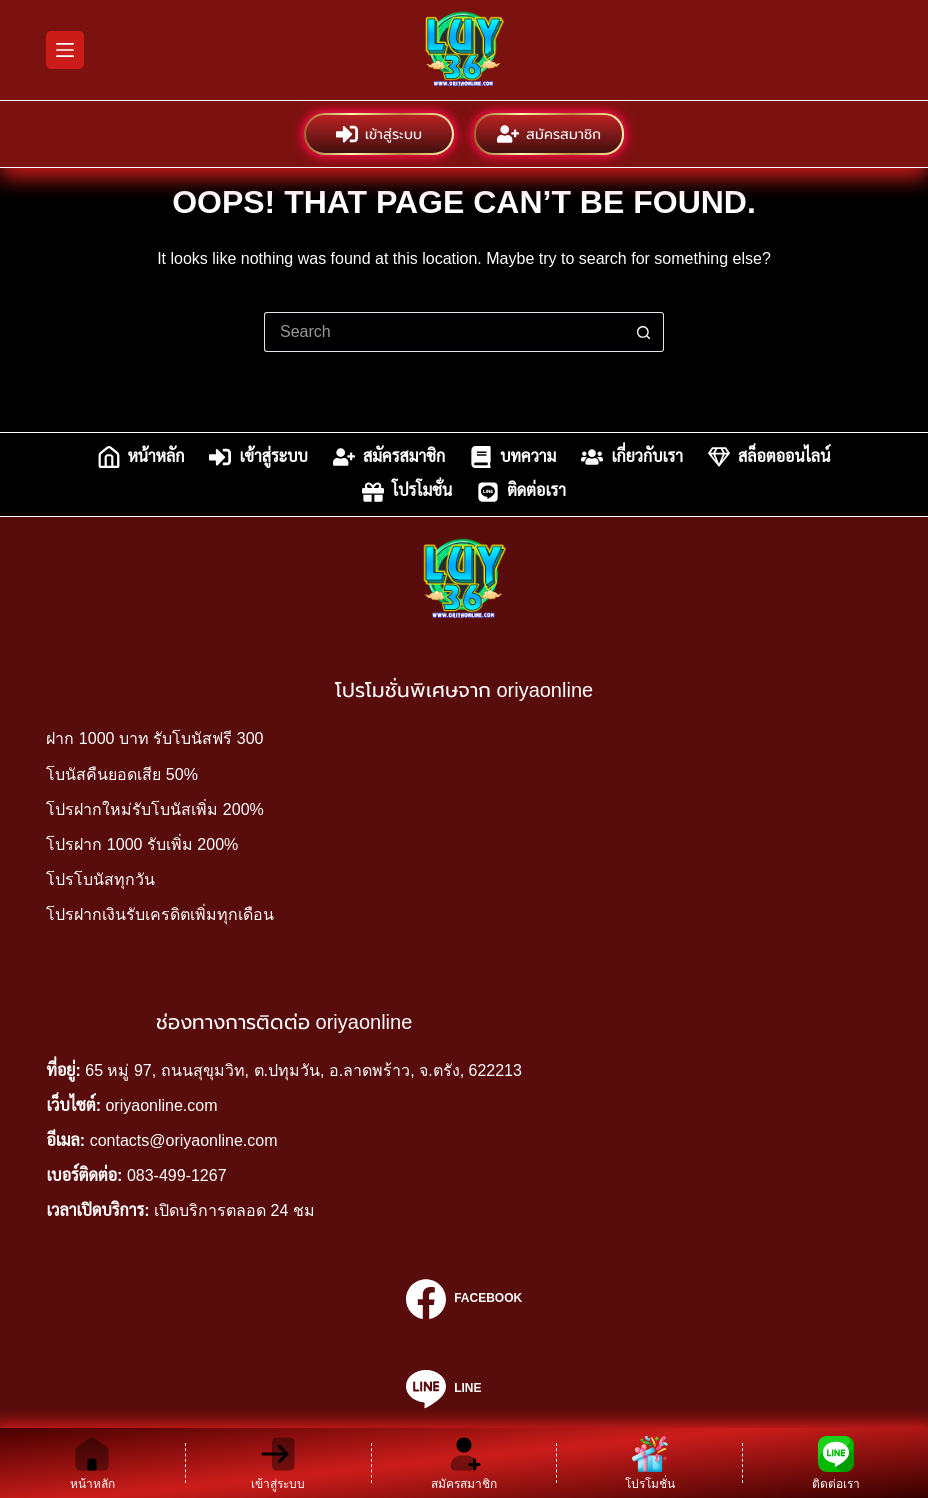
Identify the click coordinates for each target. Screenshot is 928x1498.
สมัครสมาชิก (549, 134)
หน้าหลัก (141, 457)
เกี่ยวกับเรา (632, 457)
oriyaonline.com (161, 1105)
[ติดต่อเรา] (835, 1463)
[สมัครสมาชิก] (464, 1463)
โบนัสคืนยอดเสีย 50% (121, 774)
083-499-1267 (177, 1175)
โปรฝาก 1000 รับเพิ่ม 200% (142, 844)
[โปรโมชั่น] (649, 1463)
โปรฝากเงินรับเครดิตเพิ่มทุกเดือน (160, 914)
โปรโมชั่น (407, 492)
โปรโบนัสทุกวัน (100, 879)
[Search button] (644, 332)
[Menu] (65, 50)
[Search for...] (444, 332)
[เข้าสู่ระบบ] (278, 1463)
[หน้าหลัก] (92, 1463)
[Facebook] (464, 1299)
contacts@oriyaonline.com (184, 1140)
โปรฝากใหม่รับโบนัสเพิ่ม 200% (154, 809)
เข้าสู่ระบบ (379, 134)
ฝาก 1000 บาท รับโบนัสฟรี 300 (154, 738)
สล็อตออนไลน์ (769, 457)
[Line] (464, 1389)
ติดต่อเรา (521, 492)
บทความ (513, 457)
